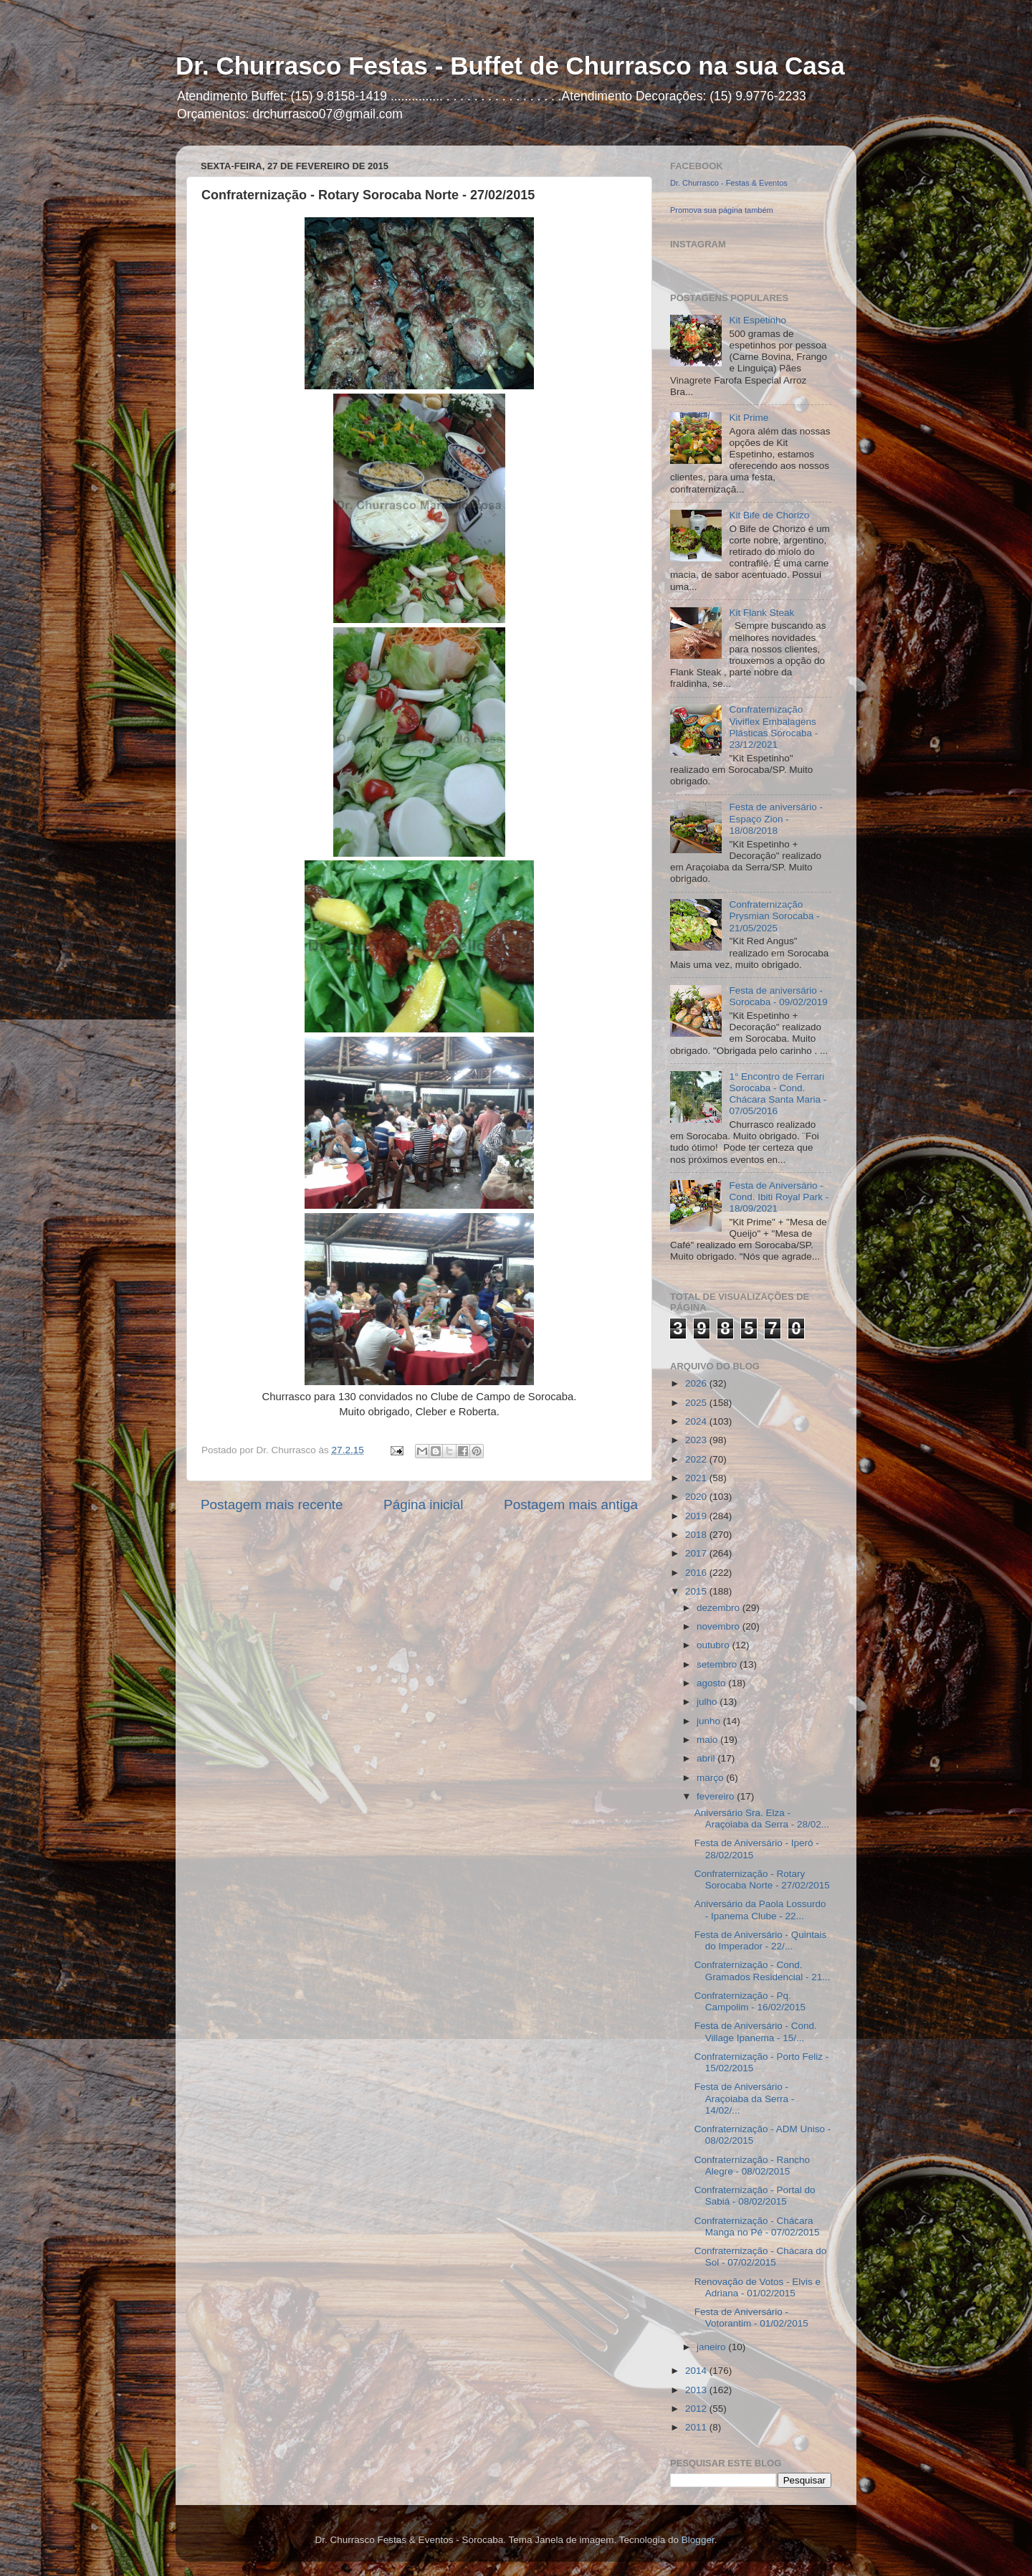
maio (708, 1739)
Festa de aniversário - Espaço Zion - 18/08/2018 (776, 818)
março (711, 1777)
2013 (697, 2390)
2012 (697, 2408)
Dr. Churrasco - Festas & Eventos (729, 183)
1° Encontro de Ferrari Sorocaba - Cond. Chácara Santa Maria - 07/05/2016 (777, 1094)
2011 (697, 2427)
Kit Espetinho (757, 320)
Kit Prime (748, 417)
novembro (719, 1626)
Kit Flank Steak (761, 612)
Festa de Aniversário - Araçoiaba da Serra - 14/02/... (744, 2098)
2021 (697, 1478)
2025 (697, 1402)
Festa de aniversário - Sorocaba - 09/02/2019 (778, 996)
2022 (697, 1459)
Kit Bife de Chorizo (769, 515)
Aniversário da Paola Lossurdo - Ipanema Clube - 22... (760, 1909)
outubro (714, 1645)
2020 (697, 1496)
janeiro (712, 2347)
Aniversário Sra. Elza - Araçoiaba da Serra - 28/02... (761, 1818)
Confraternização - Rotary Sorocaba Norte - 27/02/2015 (762, 1879)
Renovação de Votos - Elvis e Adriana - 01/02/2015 (757, 2287)
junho (710, 1721)
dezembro (719, 1607)
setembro (718, 1664)
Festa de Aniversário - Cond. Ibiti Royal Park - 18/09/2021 (778, 1197)
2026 (697, 1383)
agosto (712, 1683)
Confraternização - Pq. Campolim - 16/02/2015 (750, 2001)
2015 (697, 1591)
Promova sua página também (721, 210)
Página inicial (423, 1504)
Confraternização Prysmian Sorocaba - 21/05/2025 (774, 916)
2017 (697, 1553)
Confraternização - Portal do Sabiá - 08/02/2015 (755, 2196)
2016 (697, 1572)
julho (708, 1701)
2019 (697, 1516)
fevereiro (717, 1796)
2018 (697, 1534)
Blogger (698, 2539)
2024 (697, 1421)
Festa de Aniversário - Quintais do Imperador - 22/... (760, 1940)
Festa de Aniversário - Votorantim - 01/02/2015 (751, 2317)
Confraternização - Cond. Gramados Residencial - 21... (762, 1970)
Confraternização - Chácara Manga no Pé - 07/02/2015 (757, 2226)
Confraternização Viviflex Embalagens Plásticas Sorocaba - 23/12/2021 (773, 727)
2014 (697, 2370)
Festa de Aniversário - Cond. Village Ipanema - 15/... (755, 2031)
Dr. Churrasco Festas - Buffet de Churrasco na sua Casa (510, 66)
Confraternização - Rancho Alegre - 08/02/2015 (752, 2165)
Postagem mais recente (272, 1504)
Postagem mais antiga (571, 1504)
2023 (697, 1440)
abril (707, 1758)
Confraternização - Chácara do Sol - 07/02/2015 (760, 2256)
